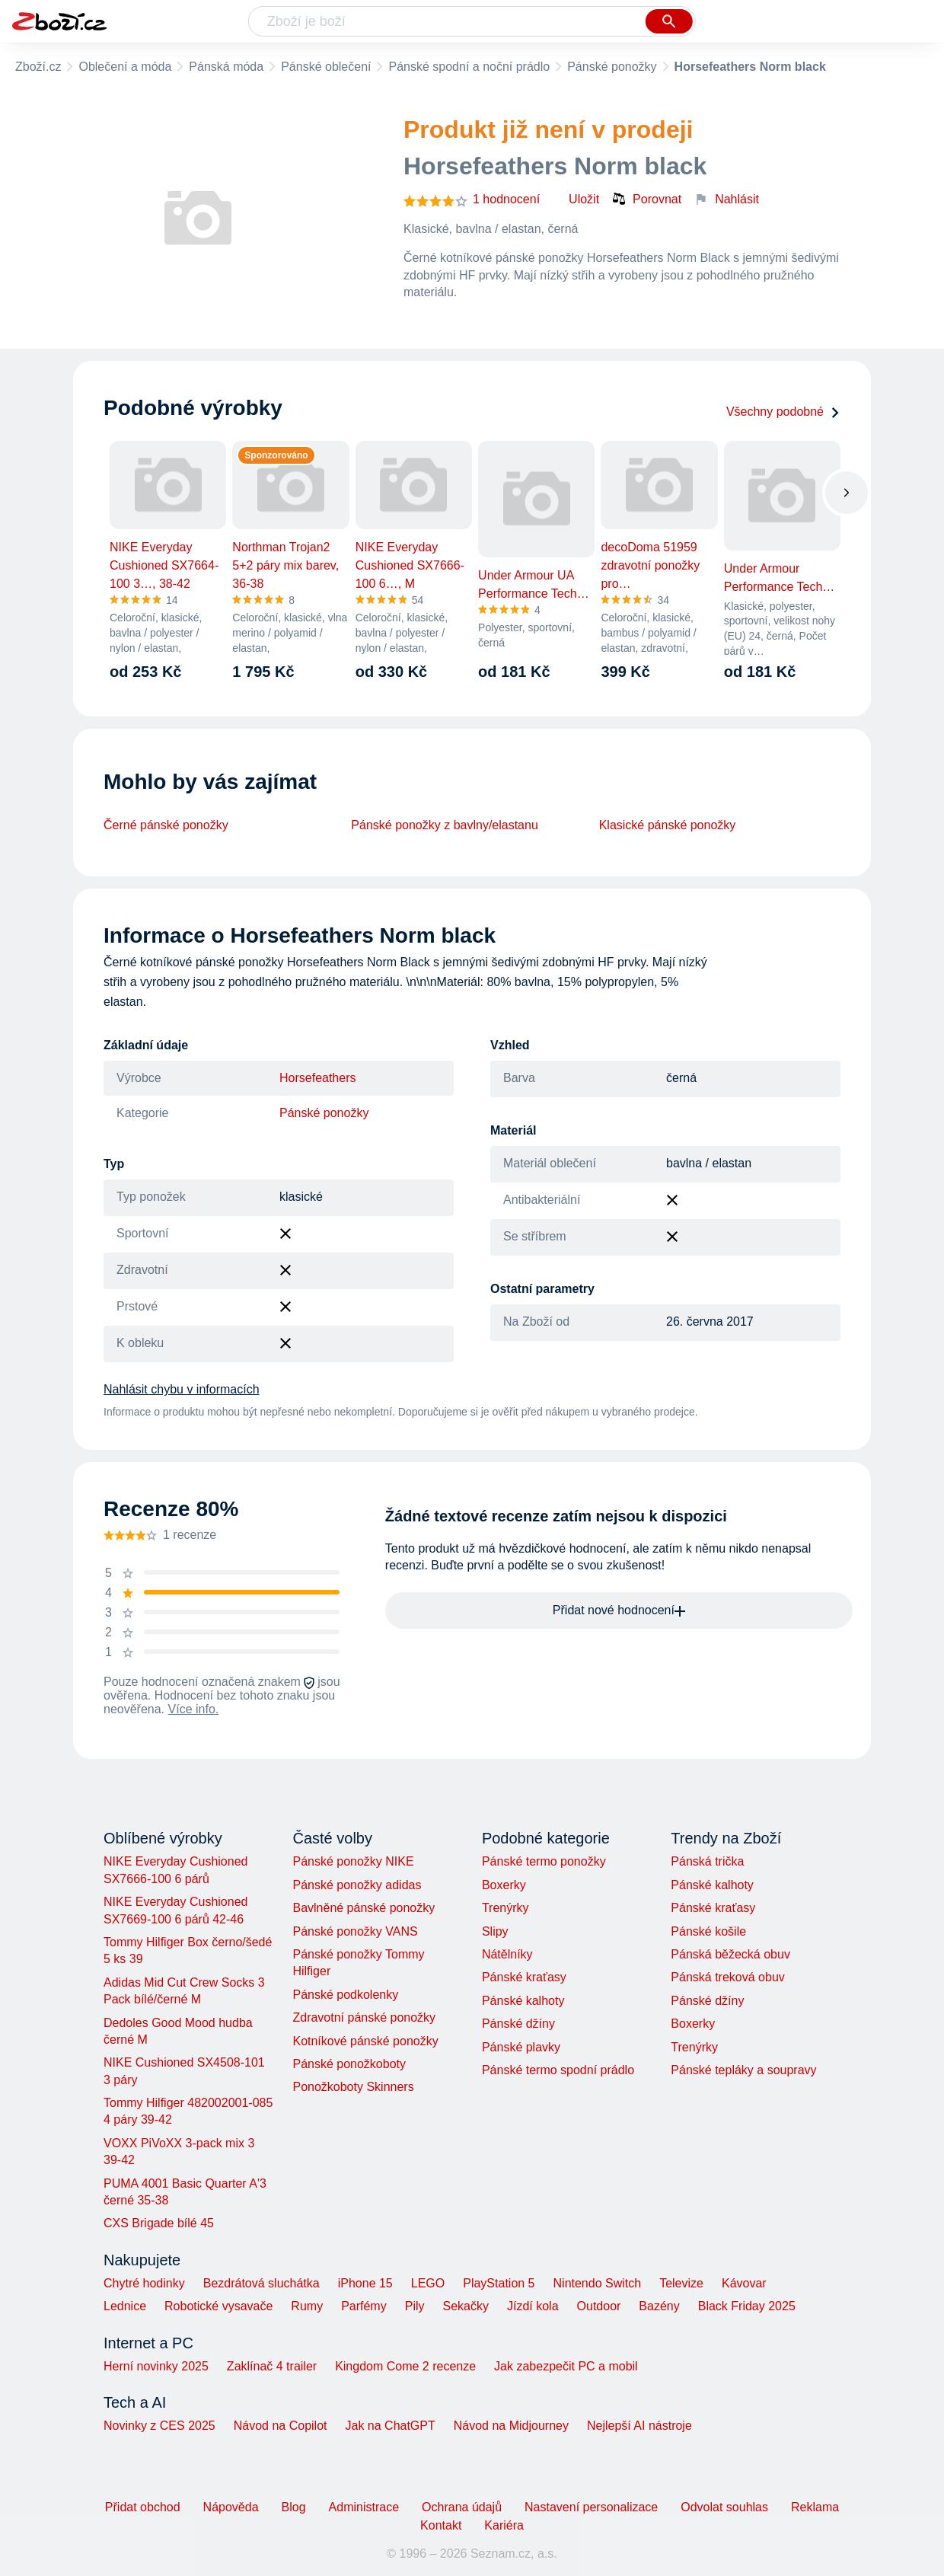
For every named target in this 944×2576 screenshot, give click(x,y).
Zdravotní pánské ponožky (363, 2017)
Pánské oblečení (326, 66)
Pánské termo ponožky (544, 1861)
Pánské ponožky (611, 66)
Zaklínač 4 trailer (272, 2366)
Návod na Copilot (280, 2425)
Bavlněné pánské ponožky (363, 1907)
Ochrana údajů (462, 2507)
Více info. (193, 1709)
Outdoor (599, 2306)
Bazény (659, 2306)
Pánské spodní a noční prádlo (469, 66)
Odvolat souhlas (724, 2507)
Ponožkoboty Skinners (352, 2086)
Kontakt (440, 2525)
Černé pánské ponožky (166, 825)
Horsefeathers (317, 1077)
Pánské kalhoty (523, 2000)
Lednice (125, 2306)
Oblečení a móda (124, 66)
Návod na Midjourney (511, 2425)
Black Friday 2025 (747, 2306)
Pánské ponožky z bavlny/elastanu (444, 825)
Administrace (364, 2507)
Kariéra (504, 2525)
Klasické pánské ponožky (667, 825)
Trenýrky (505, 1907)
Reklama (815, 2507)
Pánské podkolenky (345, 1994)
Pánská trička (707, 1861)
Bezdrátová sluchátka (261, 2283)
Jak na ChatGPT (390, 2425)
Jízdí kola (533, 2306)
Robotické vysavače (218, 2306)
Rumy (307, 2306)
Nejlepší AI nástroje (639, 2425)
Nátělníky (507, 1954)
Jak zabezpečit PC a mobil (566, 2366)
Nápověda (231, 2507)
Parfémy (364, 2306)
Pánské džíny (518, 2023)
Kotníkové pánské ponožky (365, 2041)
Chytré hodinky (144, 2283)
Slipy (495, 1931)
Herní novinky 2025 (156, 2366)
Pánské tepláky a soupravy (743, 2070)
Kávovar (744, 2283)
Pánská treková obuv (727, 1977)
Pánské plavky (521, 2047)
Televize (681, 2283)
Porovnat (646, 198)
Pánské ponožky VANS (354, 1931)
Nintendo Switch (597, 2283)
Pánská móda (226, 66)
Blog (294, 2507)
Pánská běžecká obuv (730, 1954)
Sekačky (465, 2306)
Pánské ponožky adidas (356, 1885)
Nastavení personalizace (591, 2507)
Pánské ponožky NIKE (352, 1861)
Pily (415, 2306)
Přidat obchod (142, 2507)
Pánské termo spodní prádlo (558, 2070)
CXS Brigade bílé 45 (159, 2223)
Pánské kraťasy (524, 1977)
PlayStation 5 (498, 2283)
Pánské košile (708, 1931)
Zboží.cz (38, 66)
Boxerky (504, 1885)
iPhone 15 (365, 2283)
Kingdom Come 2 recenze (405, 2366)
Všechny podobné (783, 411)
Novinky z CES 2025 (159, 2425)
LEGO (428, 2283)
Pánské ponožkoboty (349, 2063)
